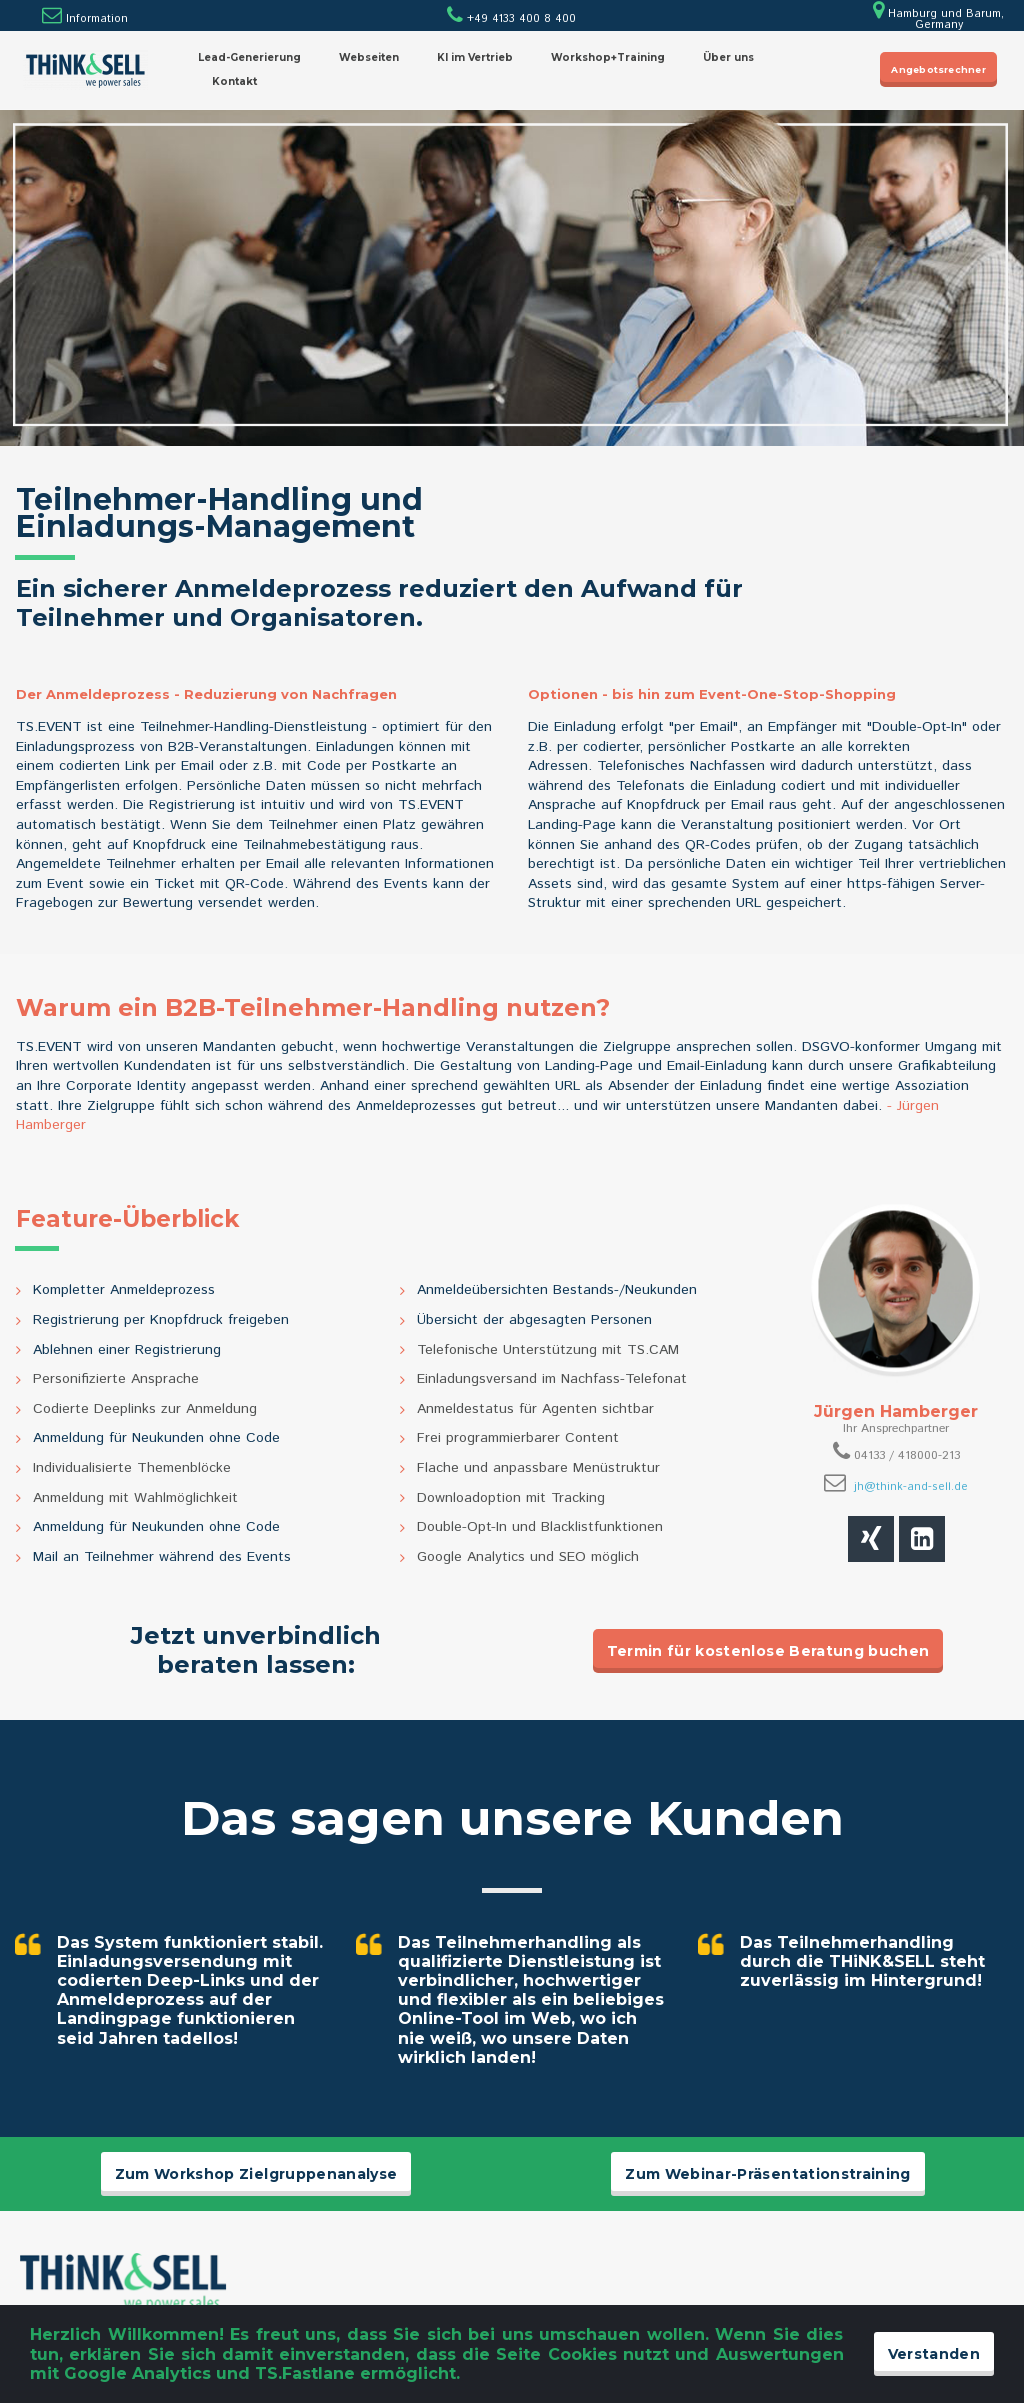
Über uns (728, 57)
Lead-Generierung (249, 57)
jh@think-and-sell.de (911, 1487)
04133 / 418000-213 (907, 1455)
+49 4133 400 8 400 (511, 19)
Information (97, 19)
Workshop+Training (608, 57)
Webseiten (369, 57)
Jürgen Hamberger (896, 1411)
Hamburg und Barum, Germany (938, 19)
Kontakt (234, 81)
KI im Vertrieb (475, 57)
